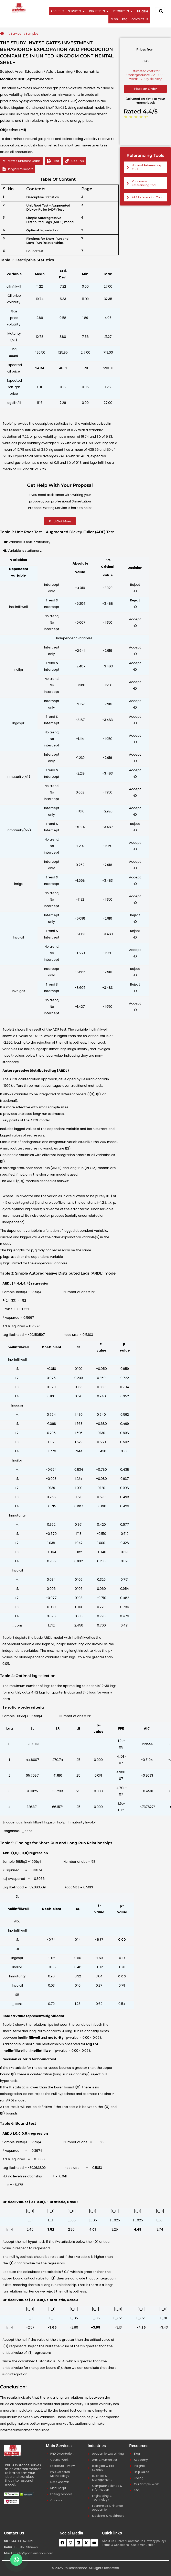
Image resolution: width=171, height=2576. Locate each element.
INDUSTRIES (99, 11)
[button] (60, 521)
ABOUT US (57, 11)
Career (121, 2541)
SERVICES (76, 11)
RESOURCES (123, 11)
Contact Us (135, 2541)
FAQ (124, 19)
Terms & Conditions (115, 2545)
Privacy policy (155, 2541)
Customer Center (142, 2545)
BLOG (114, 19)
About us (108, 2541)
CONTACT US (139, 19)
